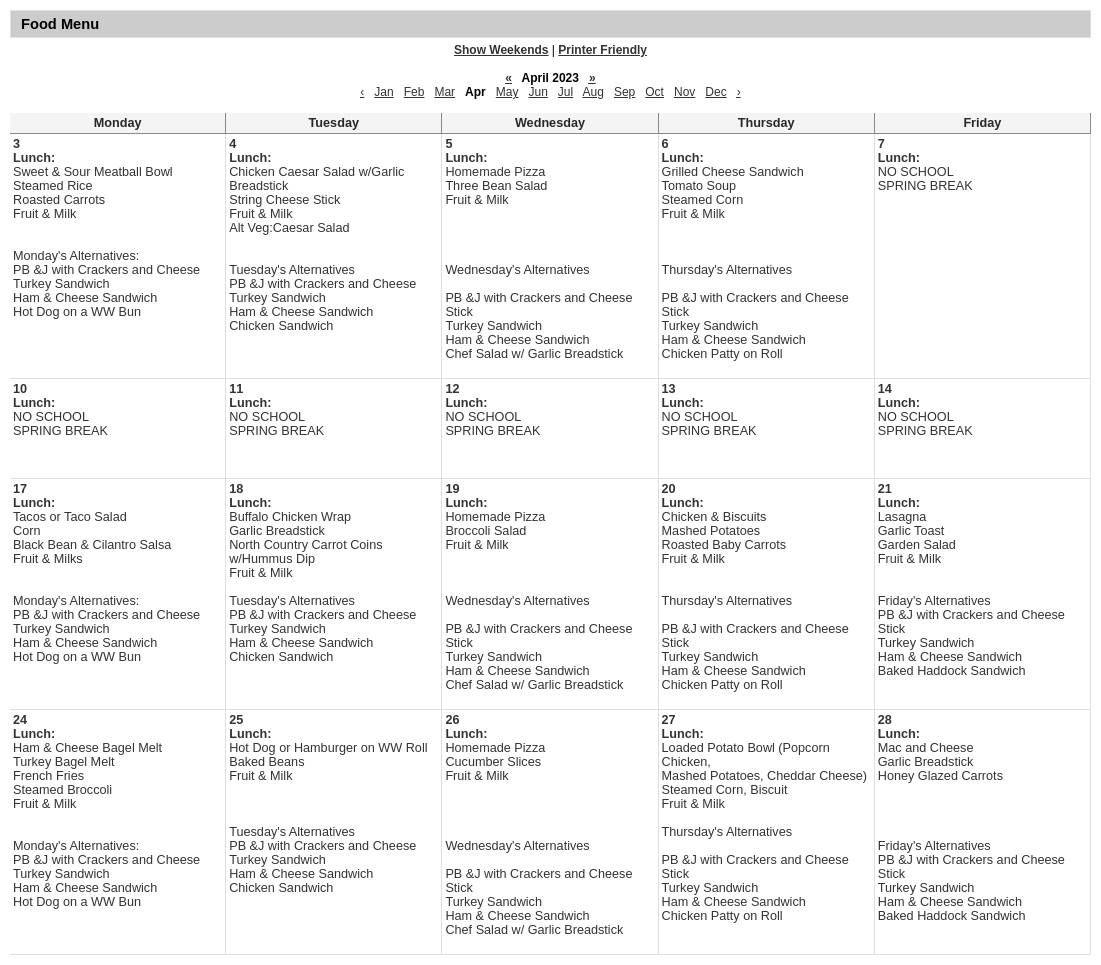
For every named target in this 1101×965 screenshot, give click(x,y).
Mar (444, 92)
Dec (715, 92)
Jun (537, 92)
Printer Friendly (602, 50)
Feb (414, 92)
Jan (383, 92)
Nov (684, 92)
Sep (624, 92)
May (507, 92)
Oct (654, 92)
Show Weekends (501, 50)
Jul (565, 92)
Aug (593, 92)
